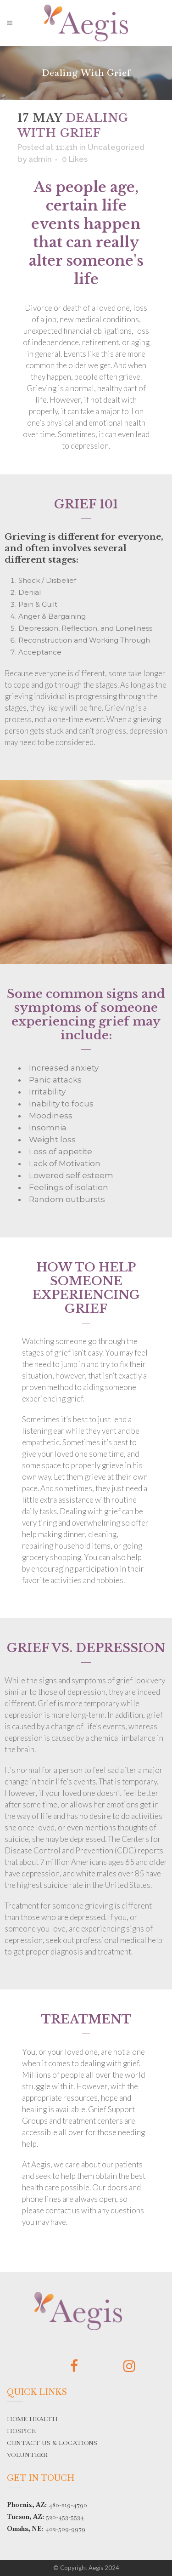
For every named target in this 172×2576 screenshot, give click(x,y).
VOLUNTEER (27, 2455)
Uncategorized (116, 147)
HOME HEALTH (32, 2419)
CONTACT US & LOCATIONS (52, 2443)
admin (40, 159)
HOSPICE (21, 2431)
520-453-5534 (65, 2517)
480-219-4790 (68, 2505)
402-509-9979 (65, 2529)
